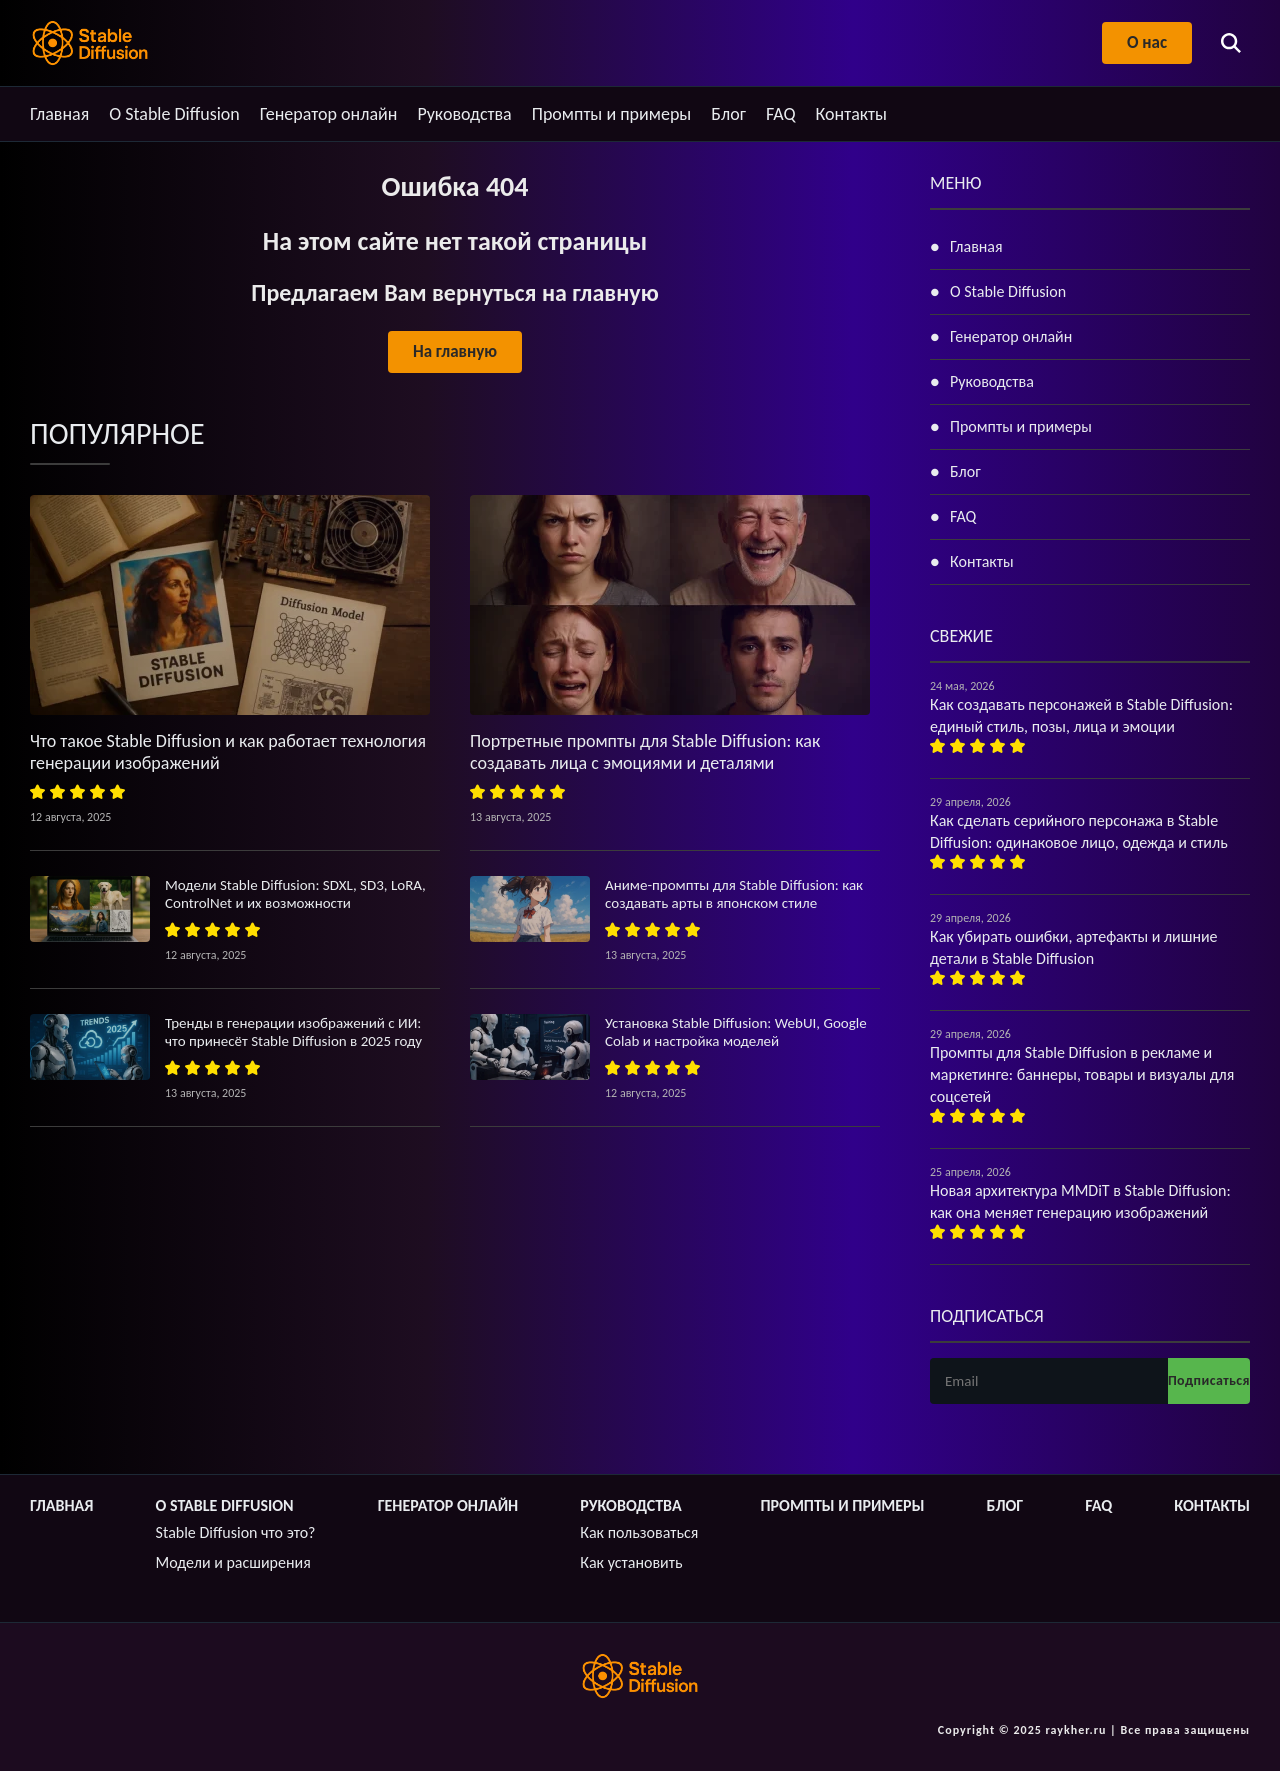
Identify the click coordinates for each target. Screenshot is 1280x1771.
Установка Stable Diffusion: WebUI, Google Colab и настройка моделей (736, 1032)
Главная (59, 114)
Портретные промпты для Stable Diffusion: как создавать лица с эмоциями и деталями (645, 752)
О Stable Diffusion (174, 114)
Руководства (464, 114)
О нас (1147, 42)
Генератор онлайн (329, 114)
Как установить (631, 1562)
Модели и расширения (233, 1562)
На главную (455, 351)
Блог (728, 114)
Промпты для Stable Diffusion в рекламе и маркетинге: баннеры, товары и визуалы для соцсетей (1082, 1074)
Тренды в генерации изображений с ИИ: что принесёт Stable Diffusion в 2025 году (293, 1032)
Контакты (852, 114)
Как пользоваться (639, 1532)
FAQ (781, 114)
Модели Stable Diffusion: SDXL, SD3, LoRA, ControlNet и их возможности (295, 894)
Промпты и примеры (612, 114)
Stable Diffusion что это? (236, 1532)
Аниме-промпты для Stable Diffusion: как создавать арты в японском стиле (734, 894)
